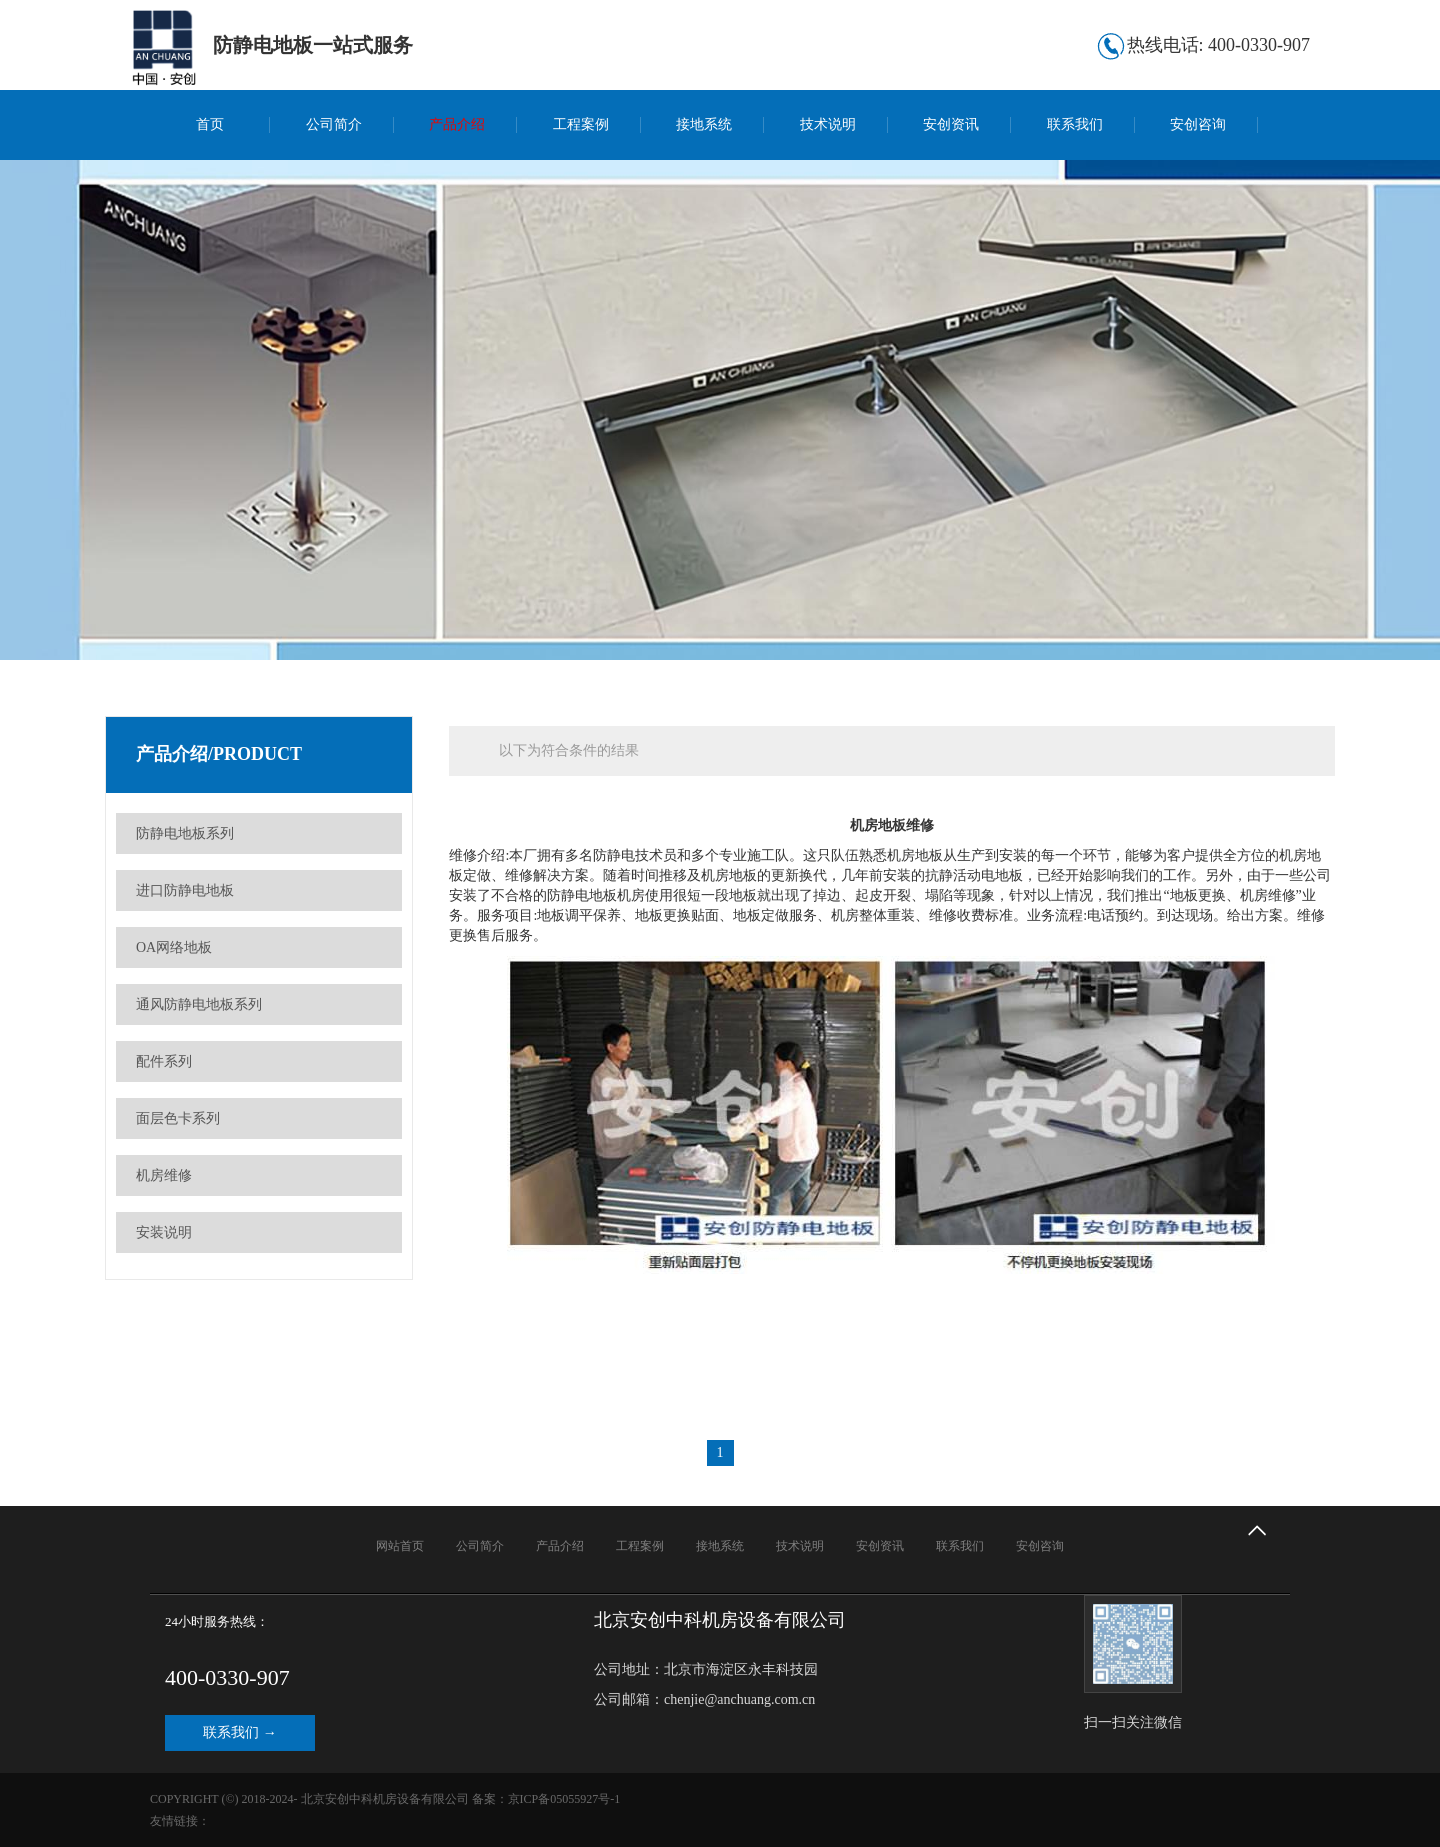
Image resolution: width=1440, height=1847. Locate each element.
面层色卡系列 (178, 1118)
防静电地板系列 (185, 833)
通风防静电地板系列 (199, 1004)
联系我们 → (240, 1732)
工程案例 (581, 124)
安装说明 (164, 1232)
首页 (210, 124)
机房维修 (164, 1175)
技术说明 (828, 124)
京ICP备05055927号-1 (564, 1799)
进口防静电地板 (185, 890)
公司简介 (334, 124)
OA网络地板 (174, 947)
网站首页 (400, 1546)
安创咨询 (1198, 124)
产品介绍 (457, 124)
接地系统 (704, 124)
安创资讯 (951, 124)
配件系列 (164, 1061)
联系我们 (1075, 124)
